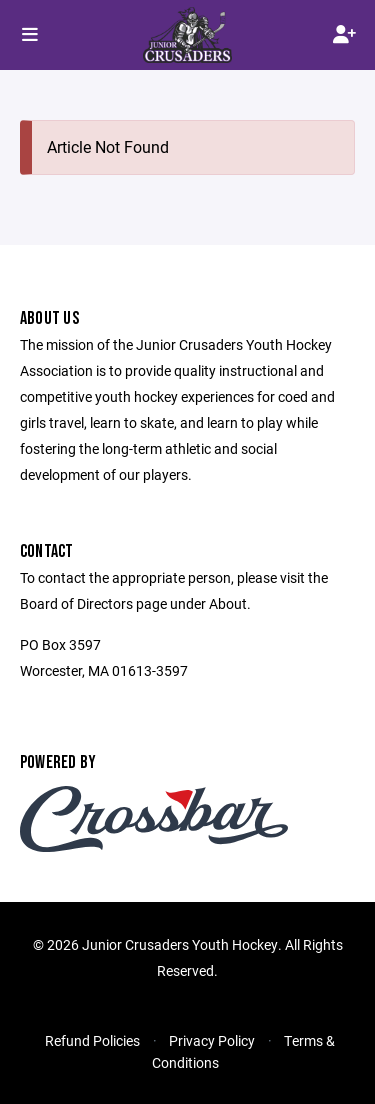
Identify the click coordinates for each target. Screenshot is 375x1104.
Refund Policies (92, 1040)
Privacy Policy (212, 1040)
